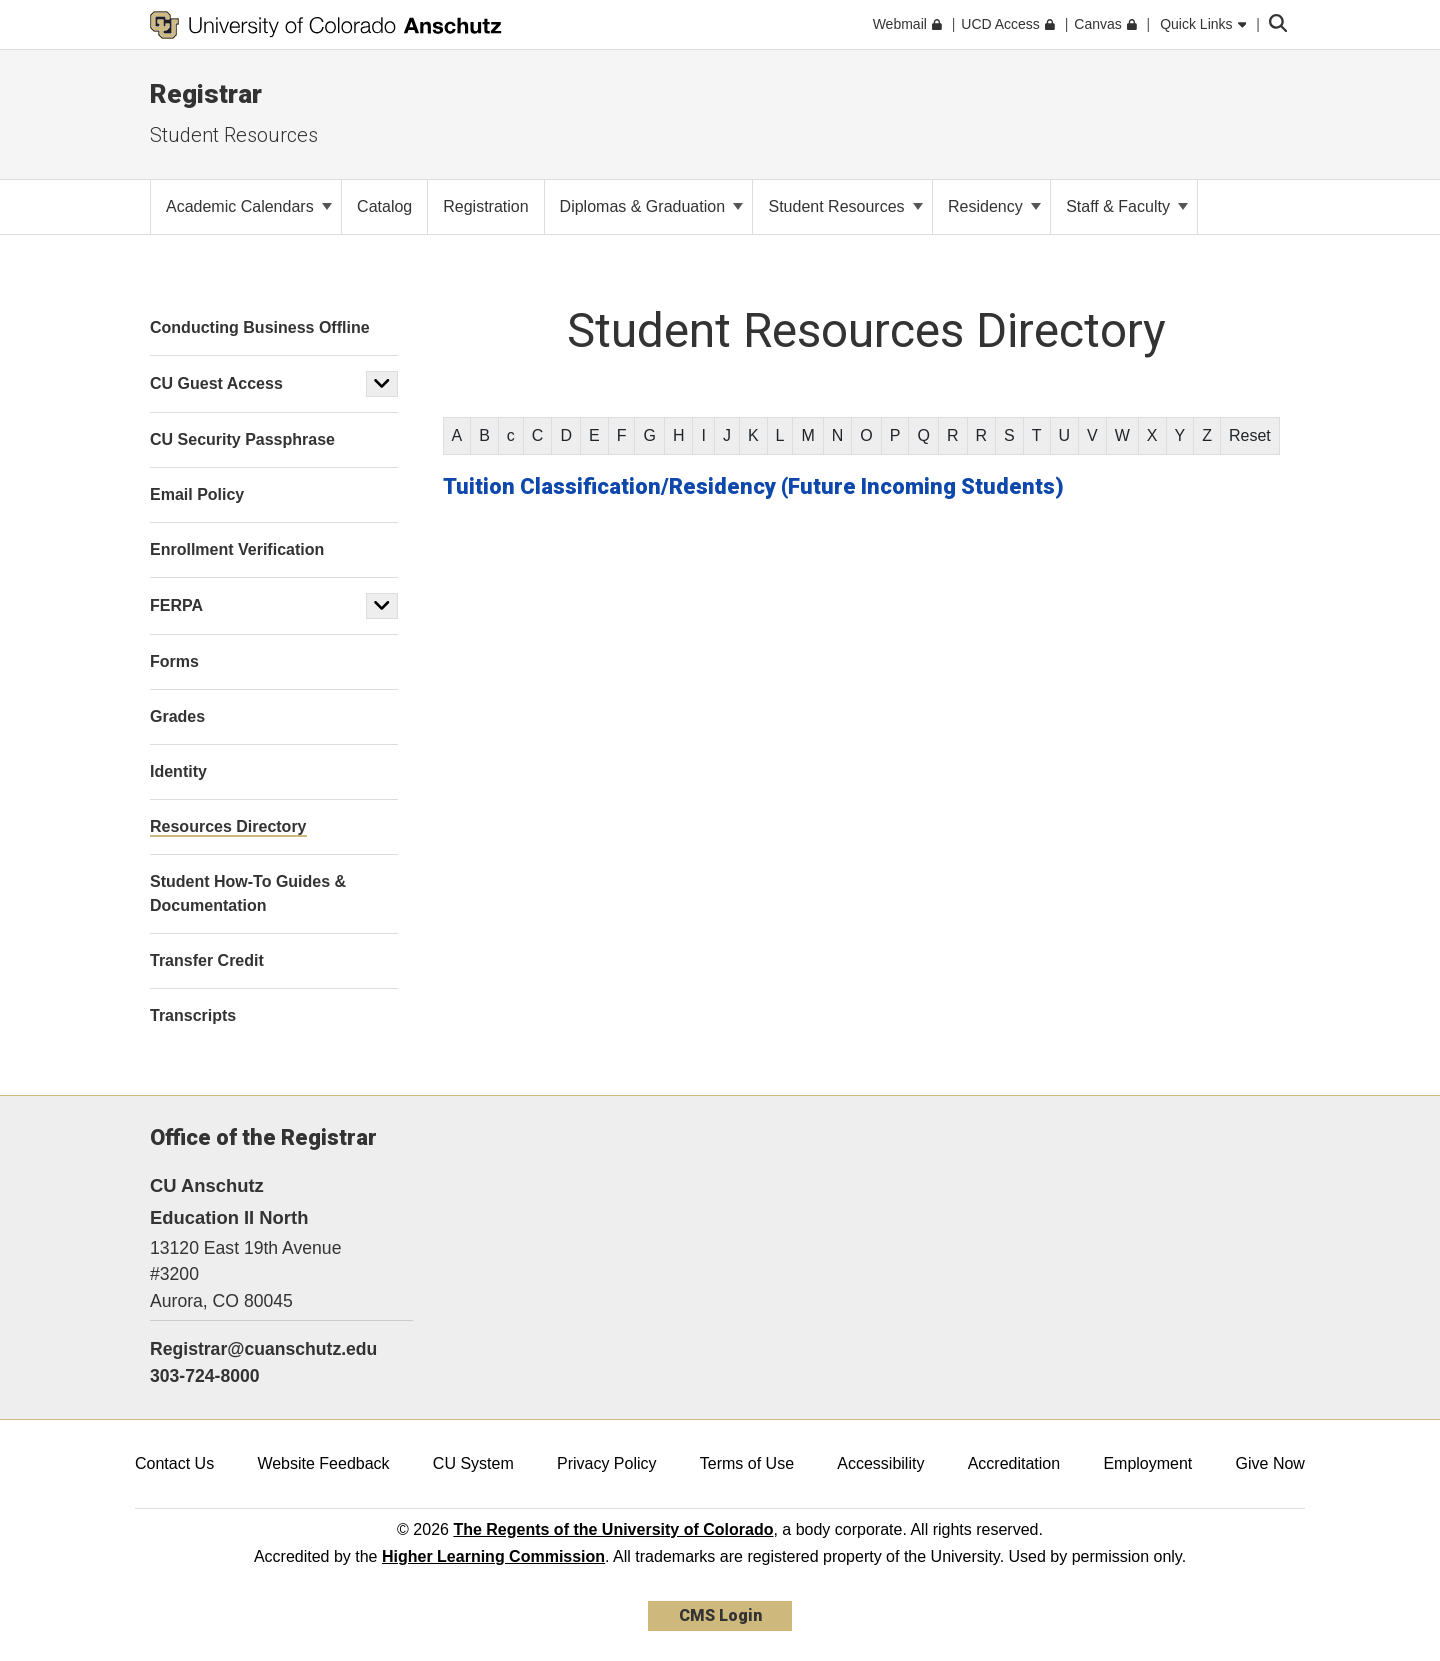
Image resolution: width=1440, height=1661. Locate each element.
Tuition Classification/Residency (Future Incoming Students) (753, 486)
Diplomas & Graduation (652, 206)
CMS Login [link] (720, 1615)
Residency (994, 206)
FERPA (176, 605)
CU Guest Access (216, 383)
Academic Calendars (249, 206)
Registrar (206, 94)
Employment (1147, 1463)
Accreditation (1014, 1463)
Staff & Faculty (1127, 206)
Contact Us (174, 1463)
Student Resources (234, 135)
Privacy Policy (607, 1463)
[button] (382, 384)
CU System (473, 1463)
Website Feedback (323, 1463)
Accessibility (880, 1463)
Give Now (1270, 1463)
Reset (1250, 435)
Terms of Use (747, 1463)
